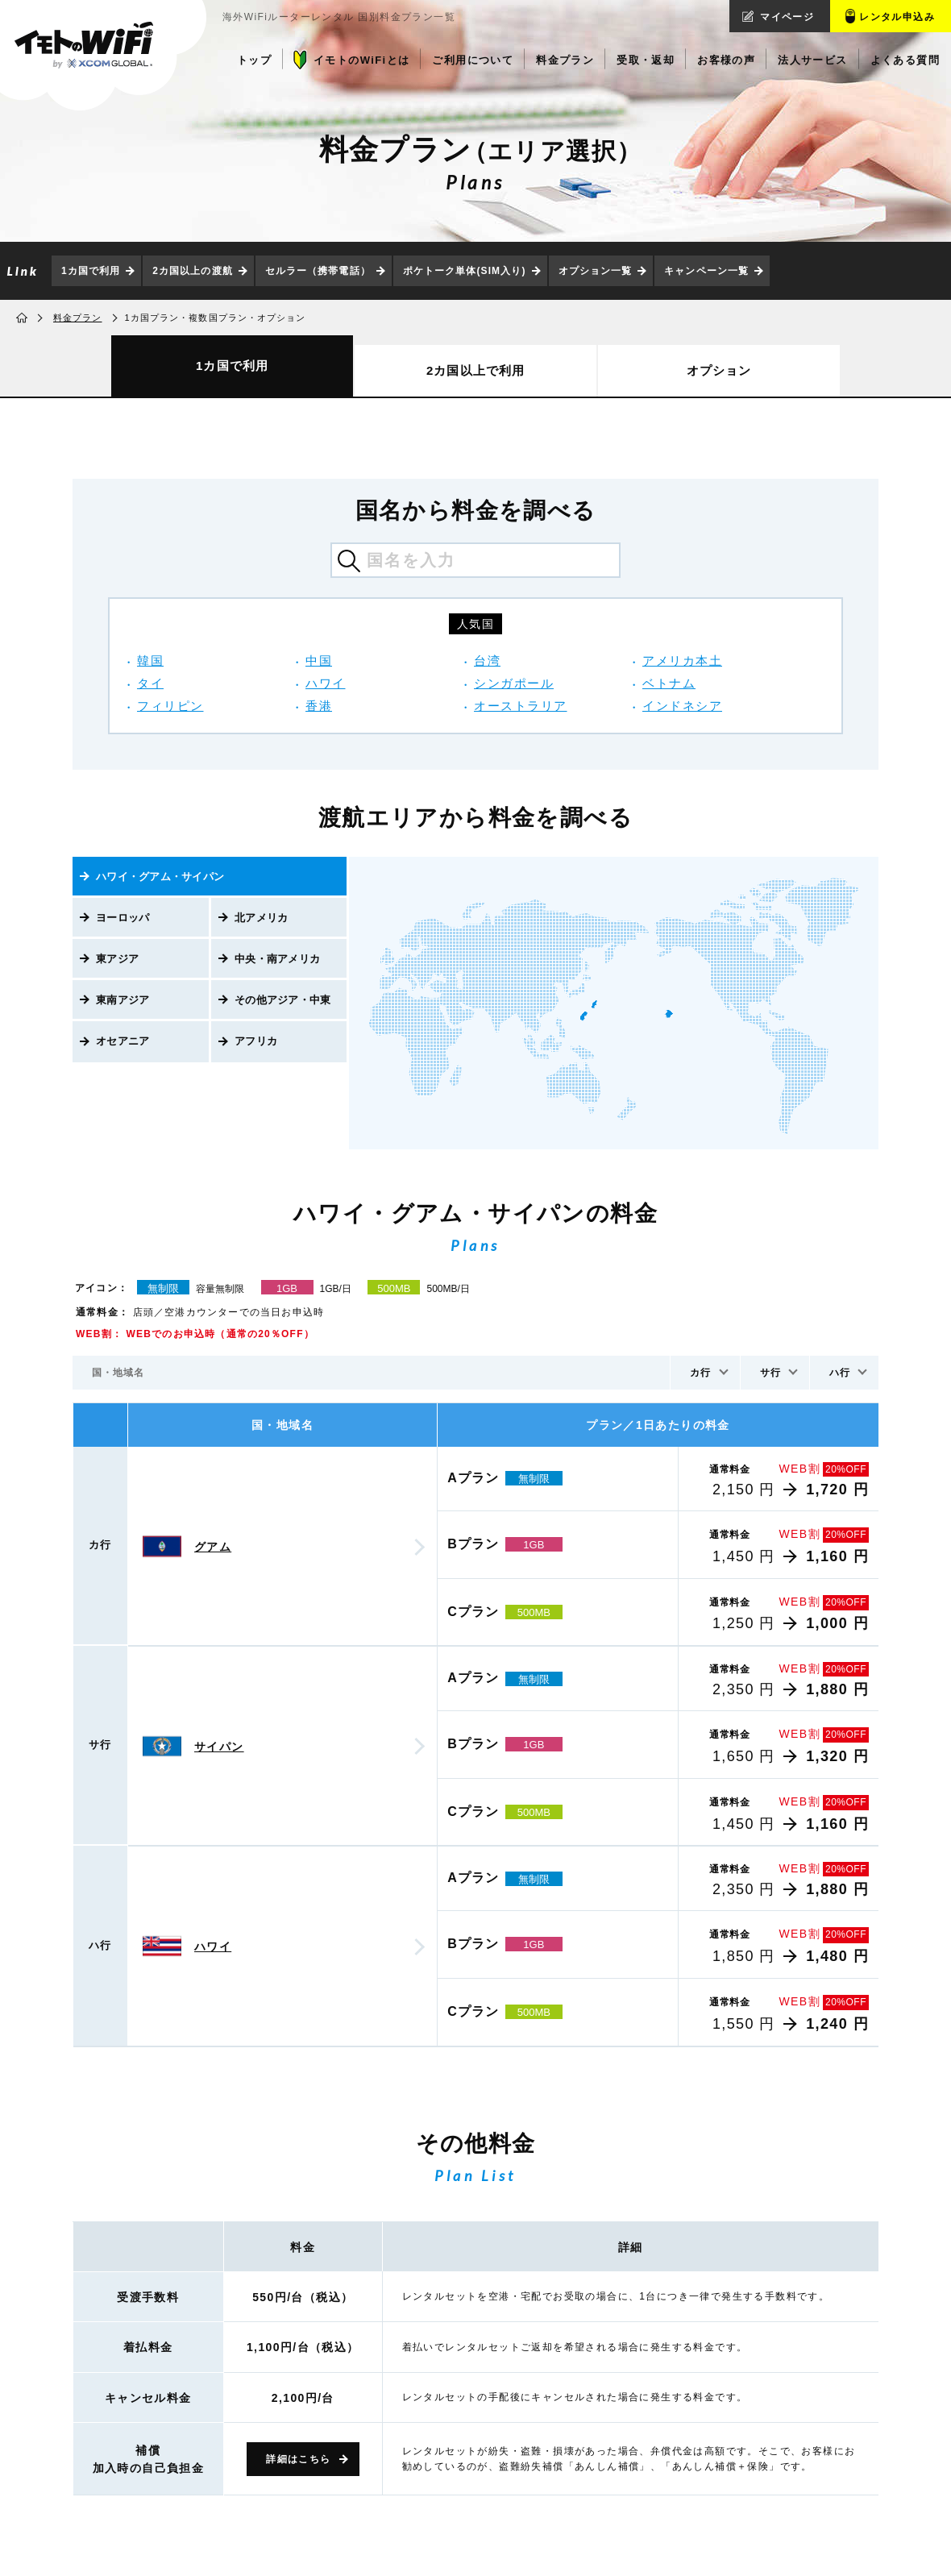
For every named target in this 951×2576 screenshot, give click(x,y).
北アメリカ (261, 918)
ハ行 (839, 1372)
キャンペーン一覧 (706, 270)
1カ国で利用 (90, 270)
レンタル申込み (897, 17)
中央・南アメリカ (277, 959)
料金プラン (77, 317)
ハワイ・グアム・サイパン (160, 876)
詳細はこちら (298, 2459)
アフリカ (256, 1041)
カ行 (700, 1372)
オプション (719, 370)
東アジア (117, 959)
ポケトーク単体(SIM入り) (464, 270)
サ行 (770, 1372)
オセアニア (122, 1041)
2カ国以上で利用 (475, 370)
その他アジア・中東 (282, 1000)
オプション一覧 (596, 270)
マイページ (787, 17)
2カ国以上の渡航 (192, 270)
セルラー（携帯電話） (318, 270)
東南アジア (122, 1000)
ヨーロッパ (122, 918)
